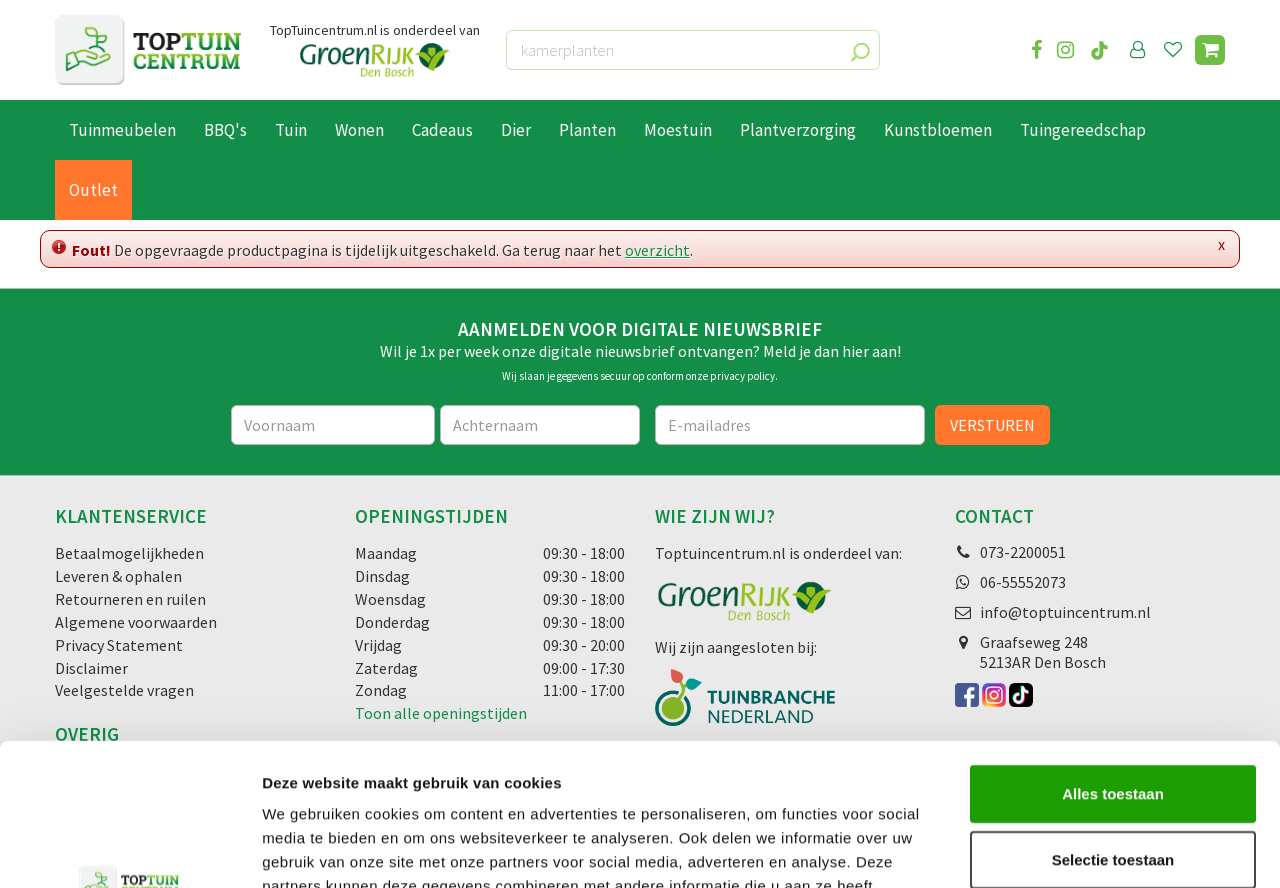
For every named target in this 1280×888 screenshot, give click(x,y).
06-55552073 (1023, 582)
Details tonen (1080, 848)
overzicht (657, 250)
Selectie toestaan (1113, 717)
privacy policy (742, 376)
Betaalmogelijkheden (129, 553)
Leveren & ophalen (118, 576)
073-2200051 (1023, 552)
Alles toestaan (1113, 651)
